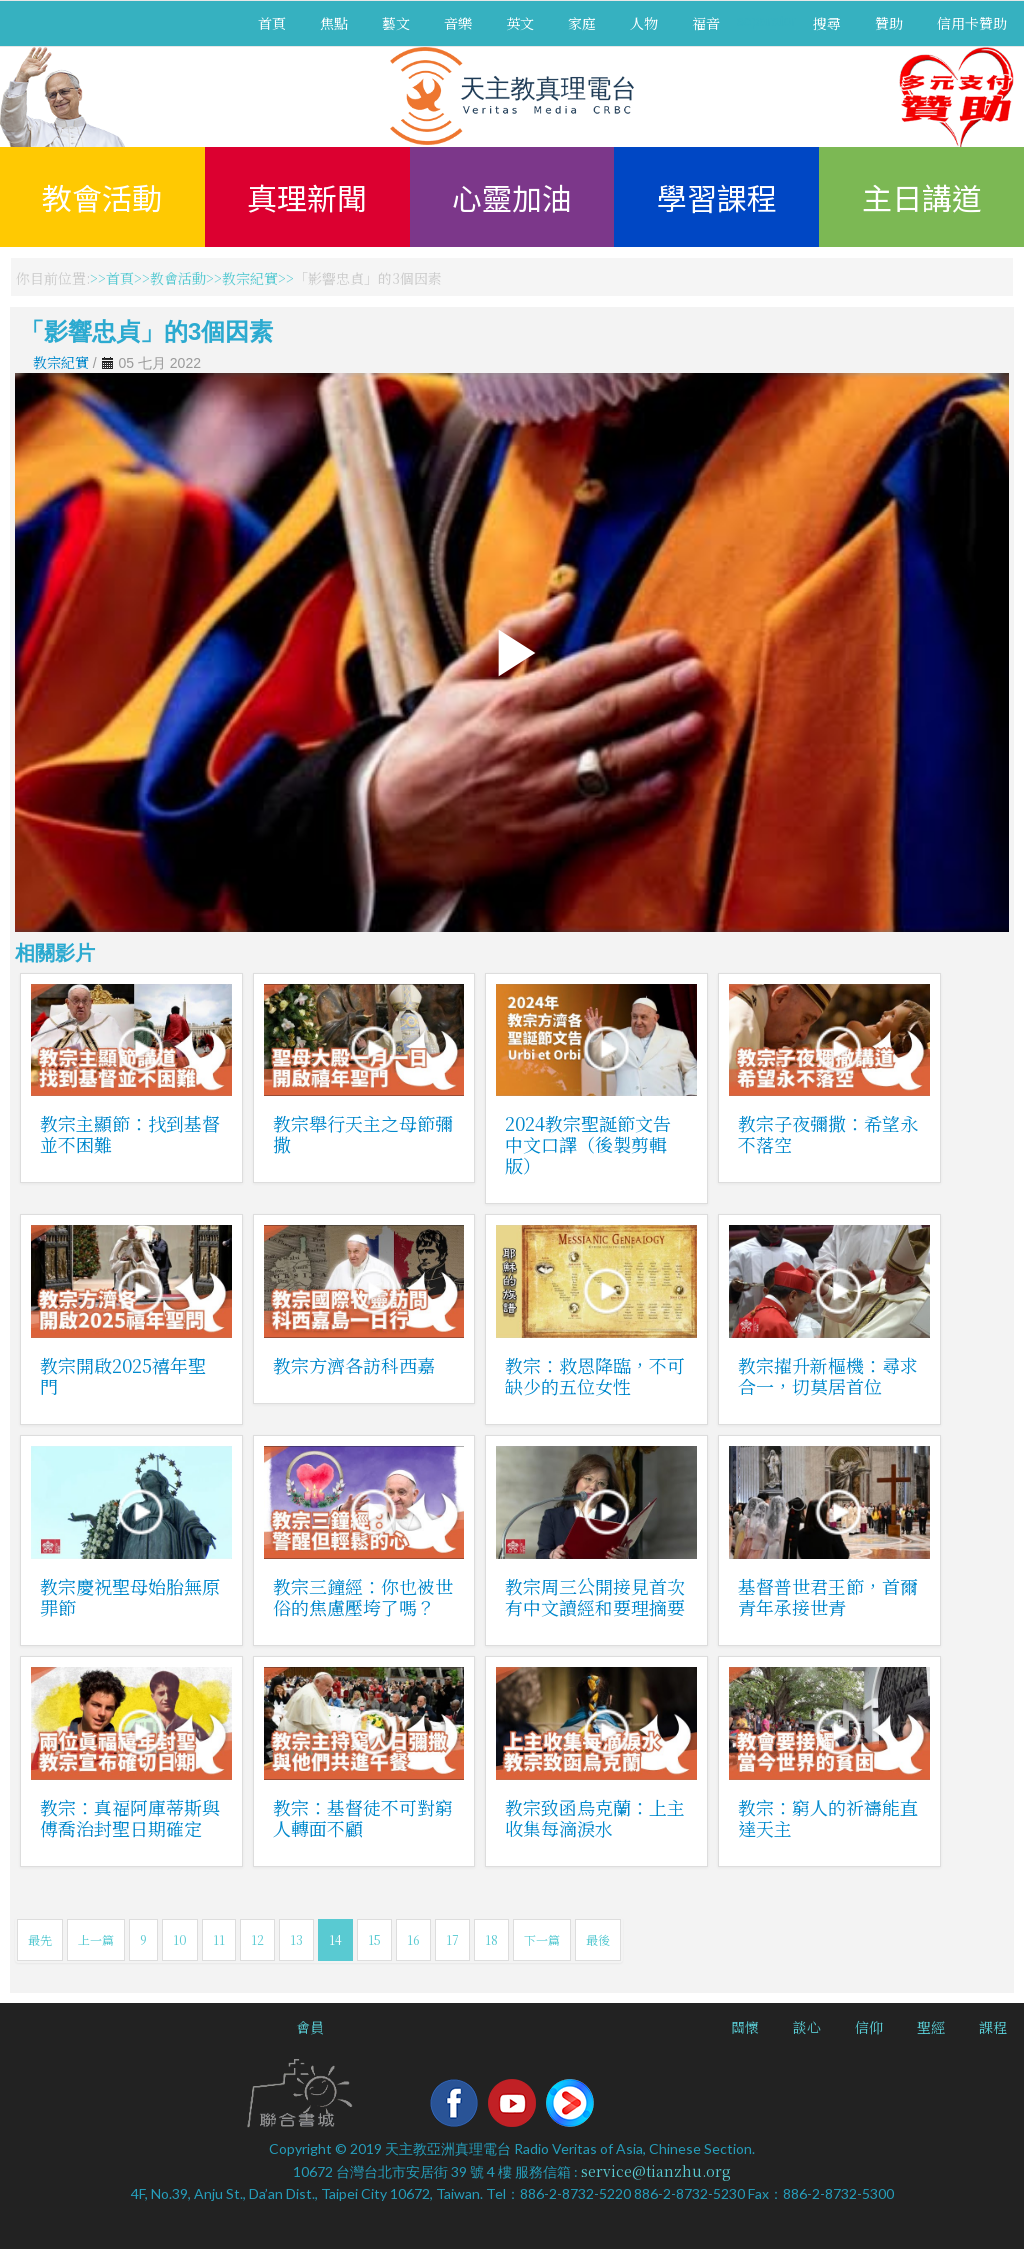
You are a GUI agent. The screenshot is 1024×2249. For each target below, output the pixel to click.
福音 (706, 23)
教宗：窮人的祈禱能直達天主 (828, 1817)
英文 (520, 23)
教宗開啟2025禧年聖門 (123, 1375)
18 (491, 1939)
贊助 (889, 23)
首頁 (272, 23)
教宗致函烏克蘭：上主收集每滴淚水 (595, 1817)
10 (180, 1939)
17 (452, 1939)
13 (296, 1939)
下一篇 (542, 1939)
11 (219, 1939)
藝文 (396, 23)
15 (374, 1939)
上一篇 (96, 1939)
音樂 (458, 23)
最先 (40, 1939)
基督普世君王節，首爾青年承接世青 (828, 1596)
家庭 (582, 23)
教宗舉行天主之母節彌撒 (363, 1133)
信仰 (869, 2027)
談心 (807, 2027)
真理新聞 (307, 197)
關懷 (745, 2027)
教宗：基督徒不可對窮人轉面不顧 (363, 1817)
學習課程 (717, 197)
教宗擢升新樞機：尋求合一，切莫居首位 (828, 1375)
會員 (310, 2027)
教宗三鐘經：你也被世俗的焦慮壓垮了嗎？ (363, 1596)
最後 (598, 1939)
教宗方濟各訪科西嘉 (354, 1365)
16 (413, 1939)
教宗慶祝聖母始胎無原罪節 (130, 1596)
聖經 (931, 2027)
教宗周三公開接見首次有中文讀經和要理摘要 (595, 1596)
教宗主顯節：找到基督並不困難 (130, 1133)
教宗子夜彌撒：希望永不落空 (828, 1133)
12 (257, 1939)
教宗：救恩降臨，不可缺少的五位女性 (595, 1375)
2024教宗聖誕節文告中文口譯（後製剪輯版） (588, 1144)
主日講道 (922, 197)
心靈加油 (512, 197)
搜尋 (827, 23)
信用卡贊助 (972, 23)
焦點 (334, 23)
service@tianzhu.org (656, 2171)
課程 (993, 2027)
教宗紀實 (250, 278)
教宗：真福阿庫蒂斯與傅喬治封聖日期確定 (130, 1817)
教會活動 (102, 197)
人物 (644, 23)
